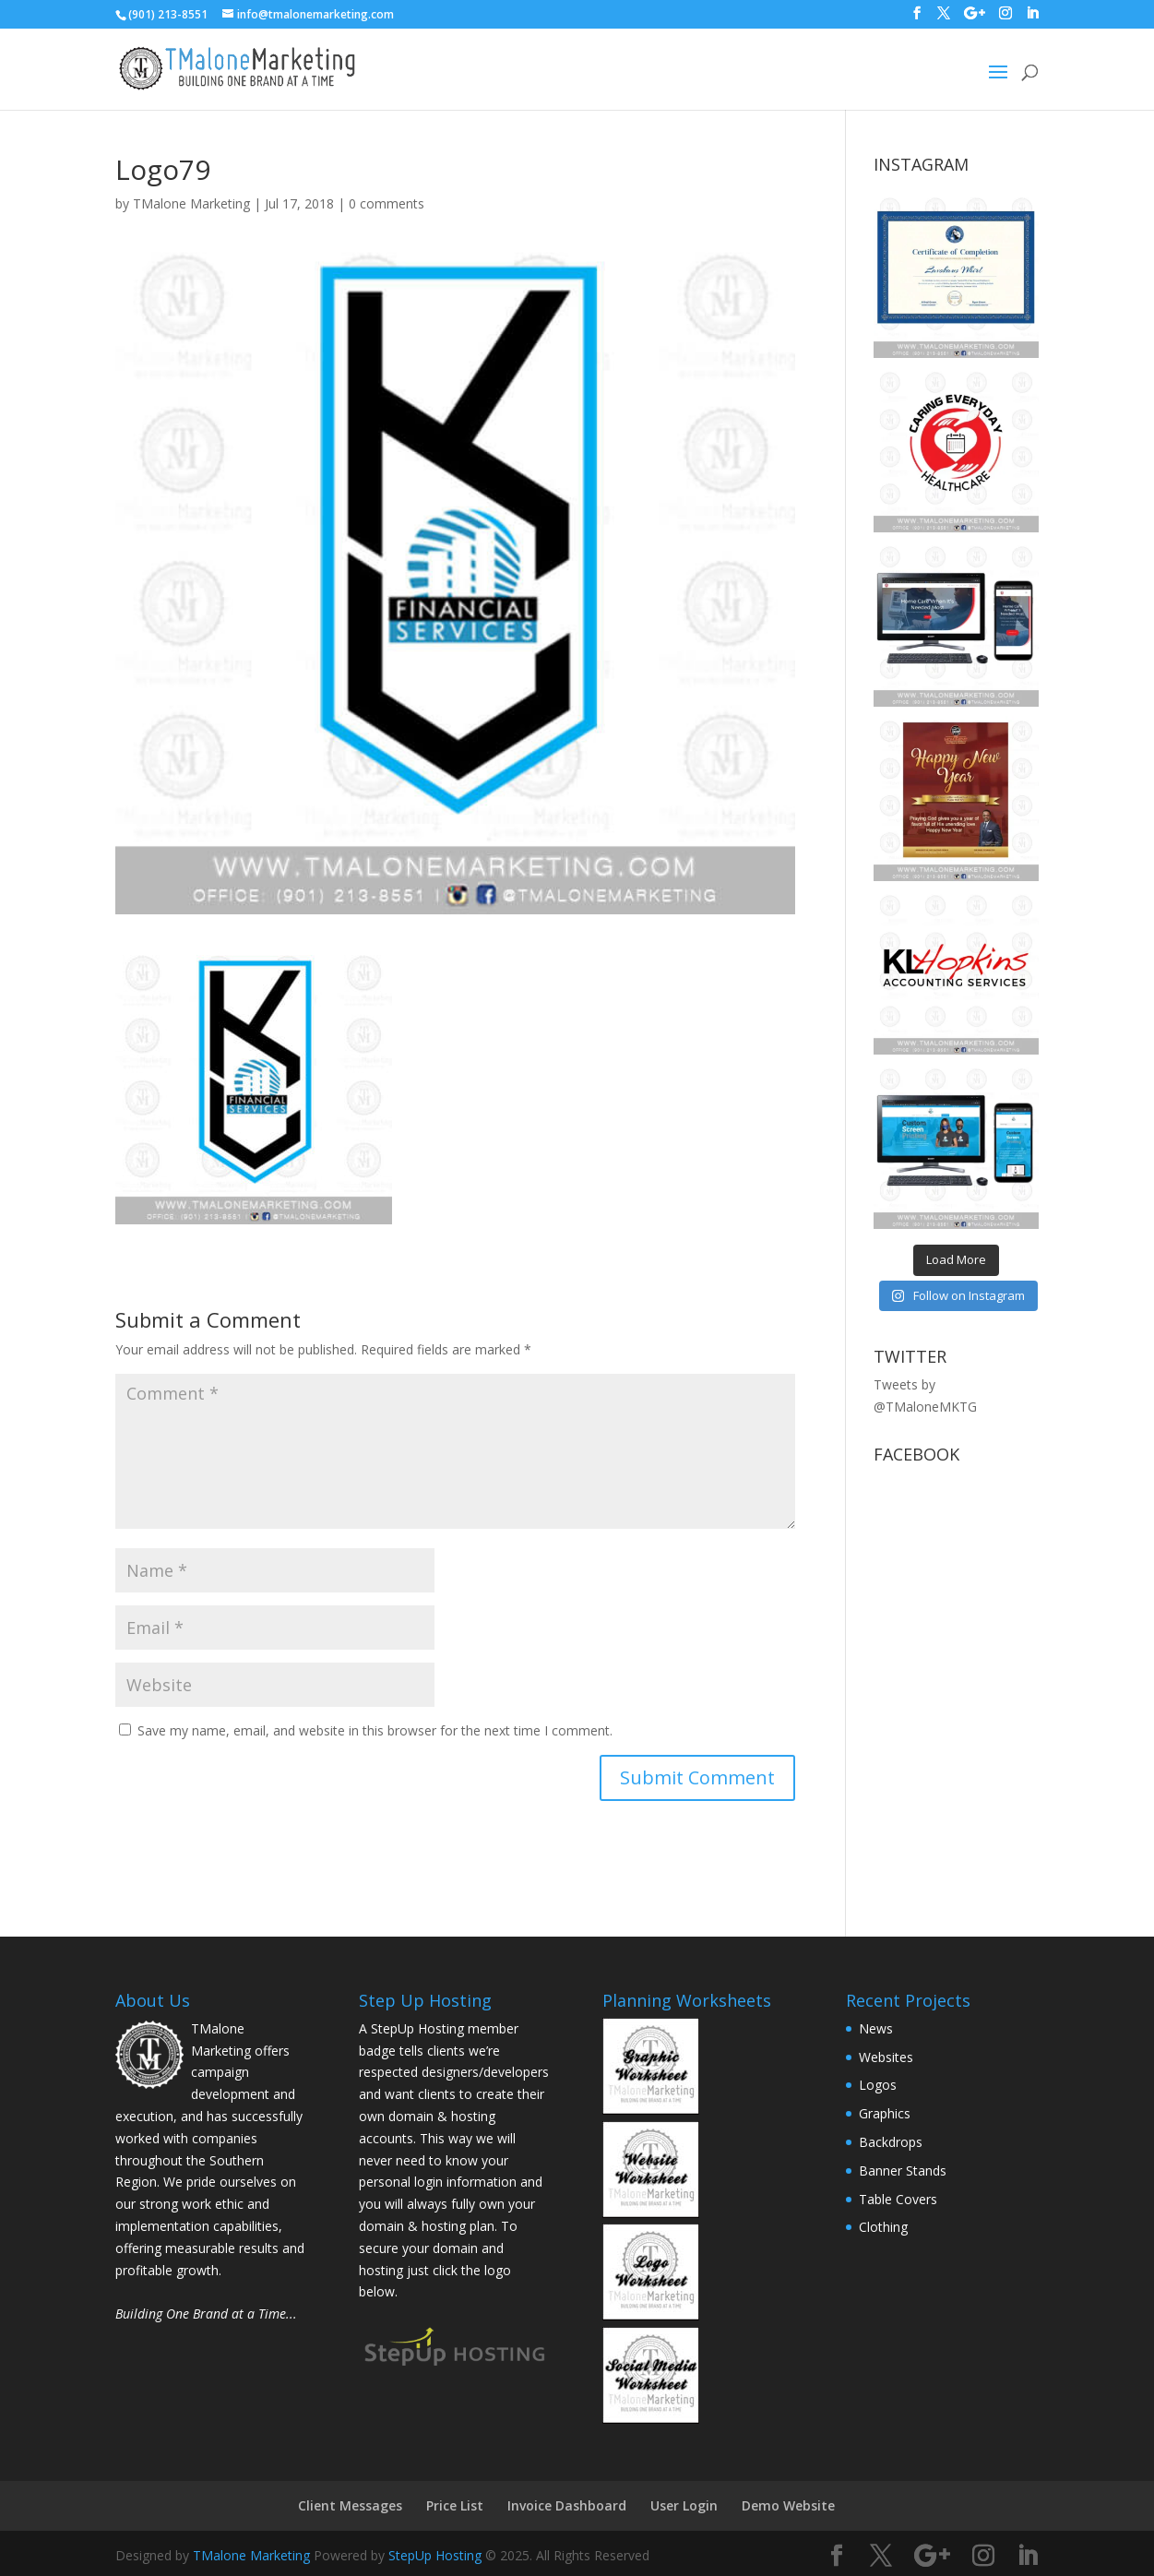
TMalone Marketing (191, 203)
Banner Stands (902, 2170)
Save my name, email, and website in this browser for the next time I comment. (375, 1730)
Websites (886, 2057)
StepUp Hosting (435, 2555)
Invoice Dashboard (566, 2505)
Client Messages (350, 2505)
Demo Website (788, 2505)
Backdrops (890, 2142)
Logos (878, 2084)
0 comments (386, 203)
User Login (684, 2505)
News (876, 2028)
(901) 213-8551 (168, 14)
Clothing (883, 2227)
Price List (454, 2505)
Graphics (884, 2113)
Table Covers (898, 2199)
